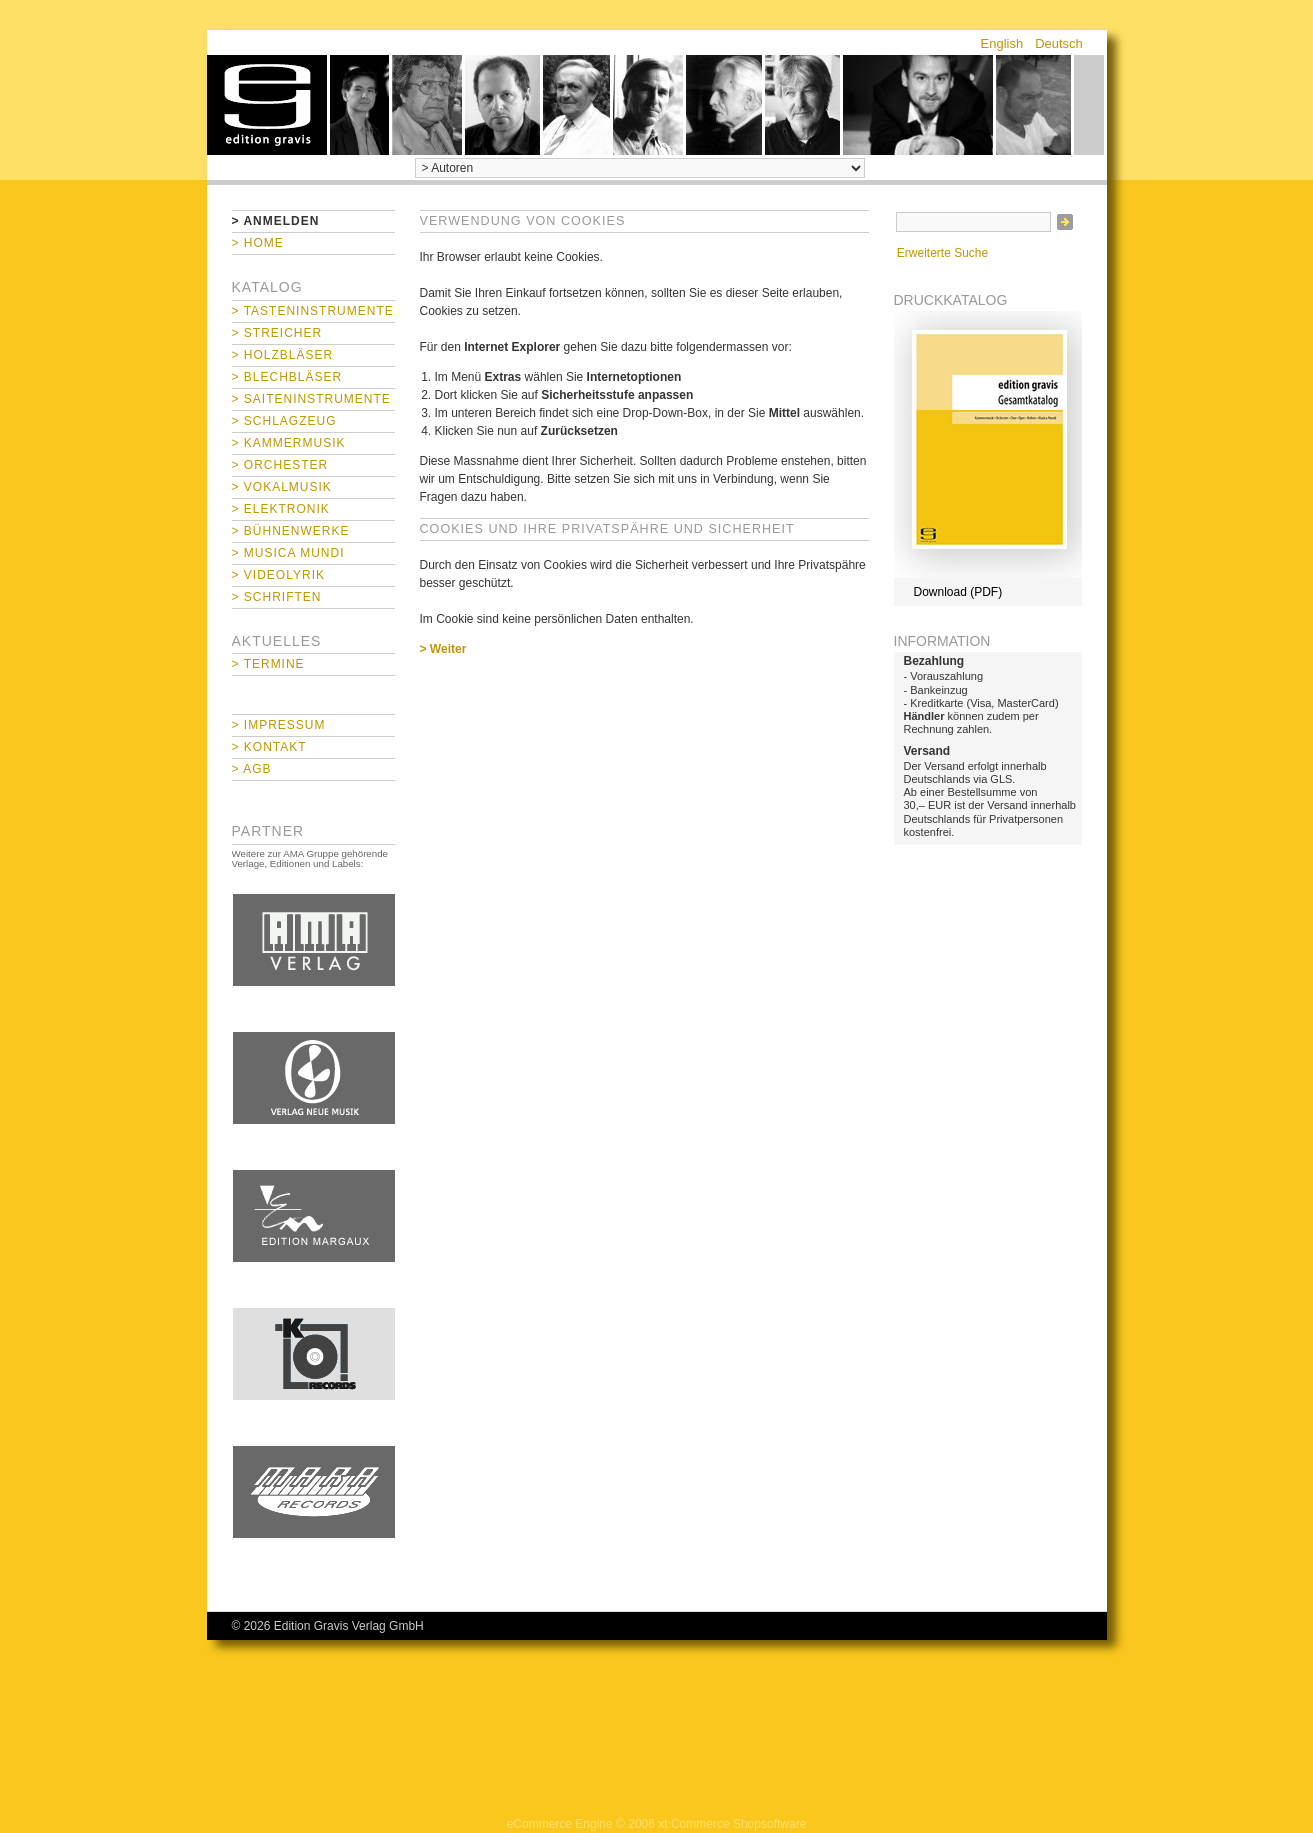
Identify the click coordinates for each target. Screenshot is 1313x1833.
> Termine (268, 664)
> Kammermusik (289, 443)
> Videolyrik (278, 575)
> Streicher (277, 333)
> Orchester (280, 465)
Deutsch (1059, 43)
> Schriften (277, 597)
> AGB (252, 769)
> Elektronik (281, 509)
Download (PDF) (958, 592)
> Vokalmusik (282, 487)
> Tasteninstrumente (313, 311)
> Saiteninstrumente (311, 399)
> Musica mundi (288, 553)
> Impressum (279, 725)
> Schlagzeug (284, 421)
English (1002, 43)
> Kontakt (269, 747)
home (267, 105)
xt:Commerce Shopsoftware (732, 1824)
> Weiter (443, 649)
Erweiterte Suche (942, 253)
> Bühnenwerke (291, 531)
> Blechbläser (287, 377)
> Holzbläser (283, 355)
